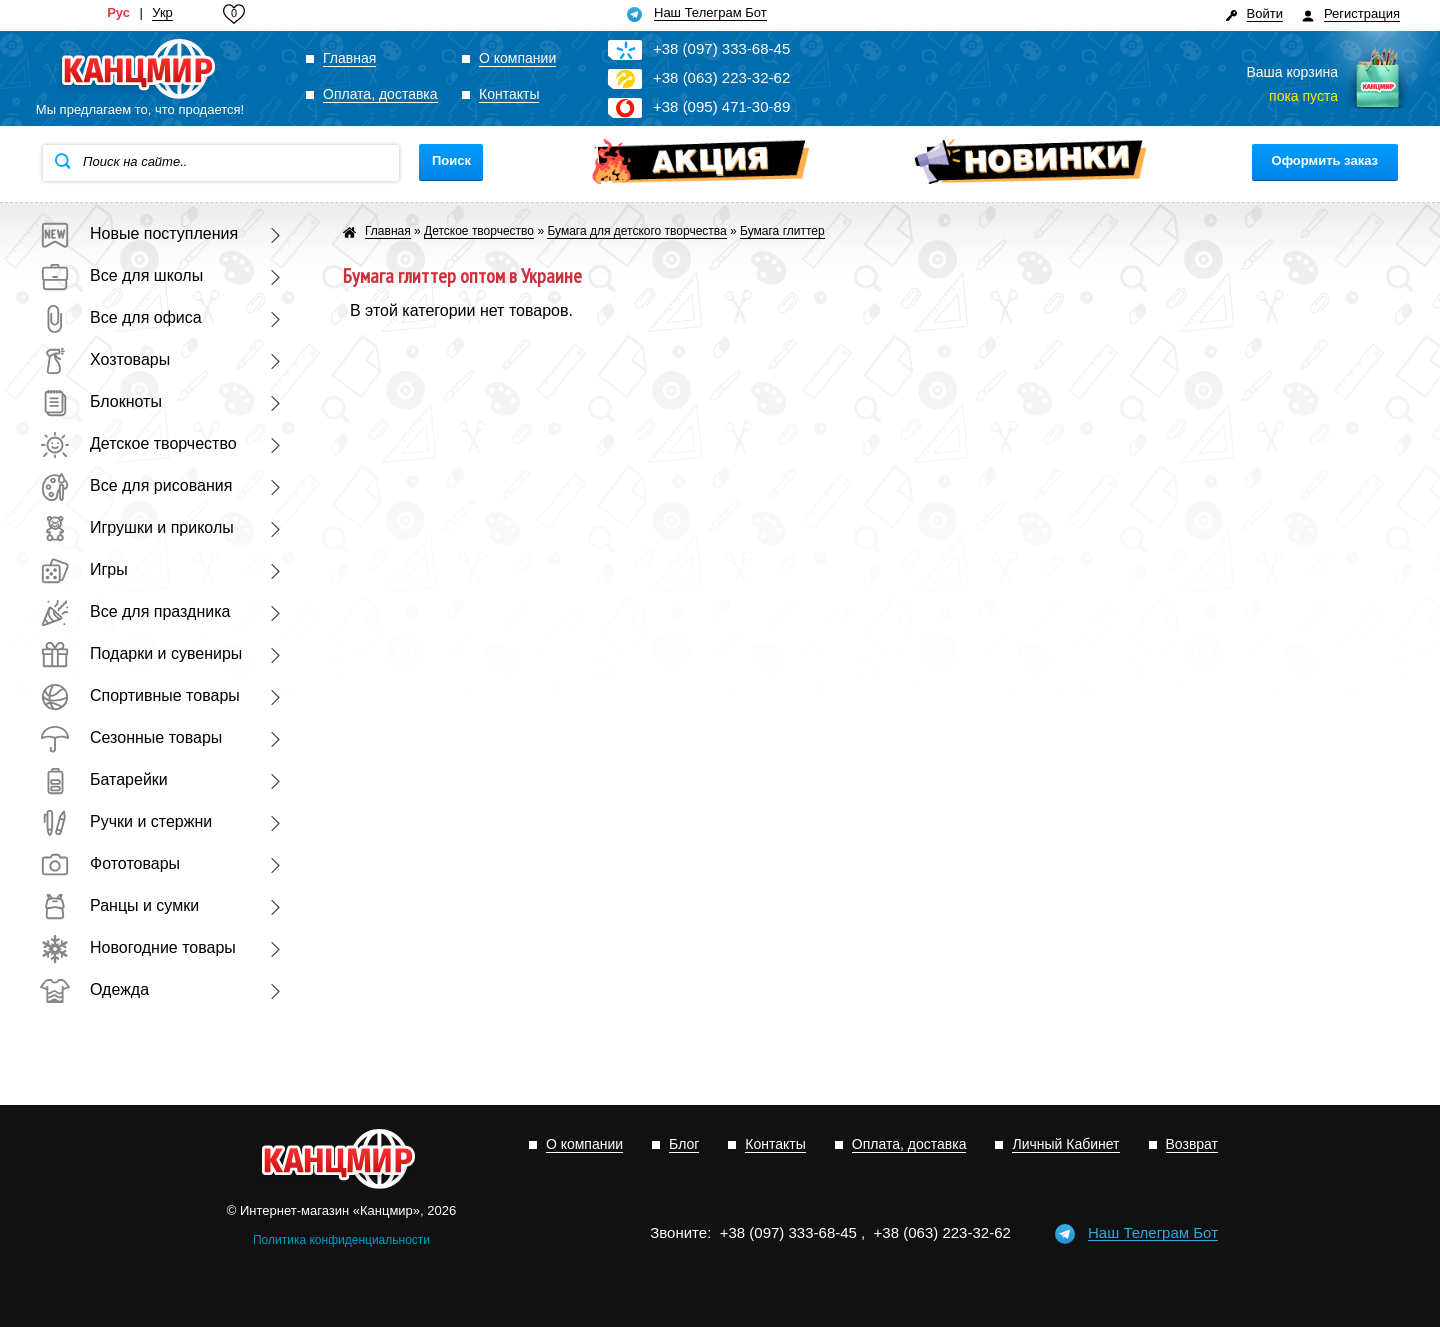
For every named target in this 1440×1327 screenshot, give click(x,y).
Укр (162, 13)
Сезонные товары (131, 737)
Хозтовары (105, 359)
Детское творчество (138, 443)
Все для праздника (135, 611)
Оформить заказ (1325, 160)
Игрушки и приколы (137, 527)
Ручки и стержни (126, 821)
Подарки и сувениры (141, 653)
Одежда (94, 989)
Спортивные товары (140, 695)
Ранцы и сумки (119, 905)
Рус (118, 13)
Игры (84, 569)
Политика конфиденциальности (341, 1240)
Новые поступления (139, 233)
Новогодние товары (138, 947)
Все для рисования (136, 485)
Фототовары (110, 863)
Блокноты (101, 401)
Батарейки (104, 779)
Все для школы (121, 275)
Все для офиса (121, 317)
